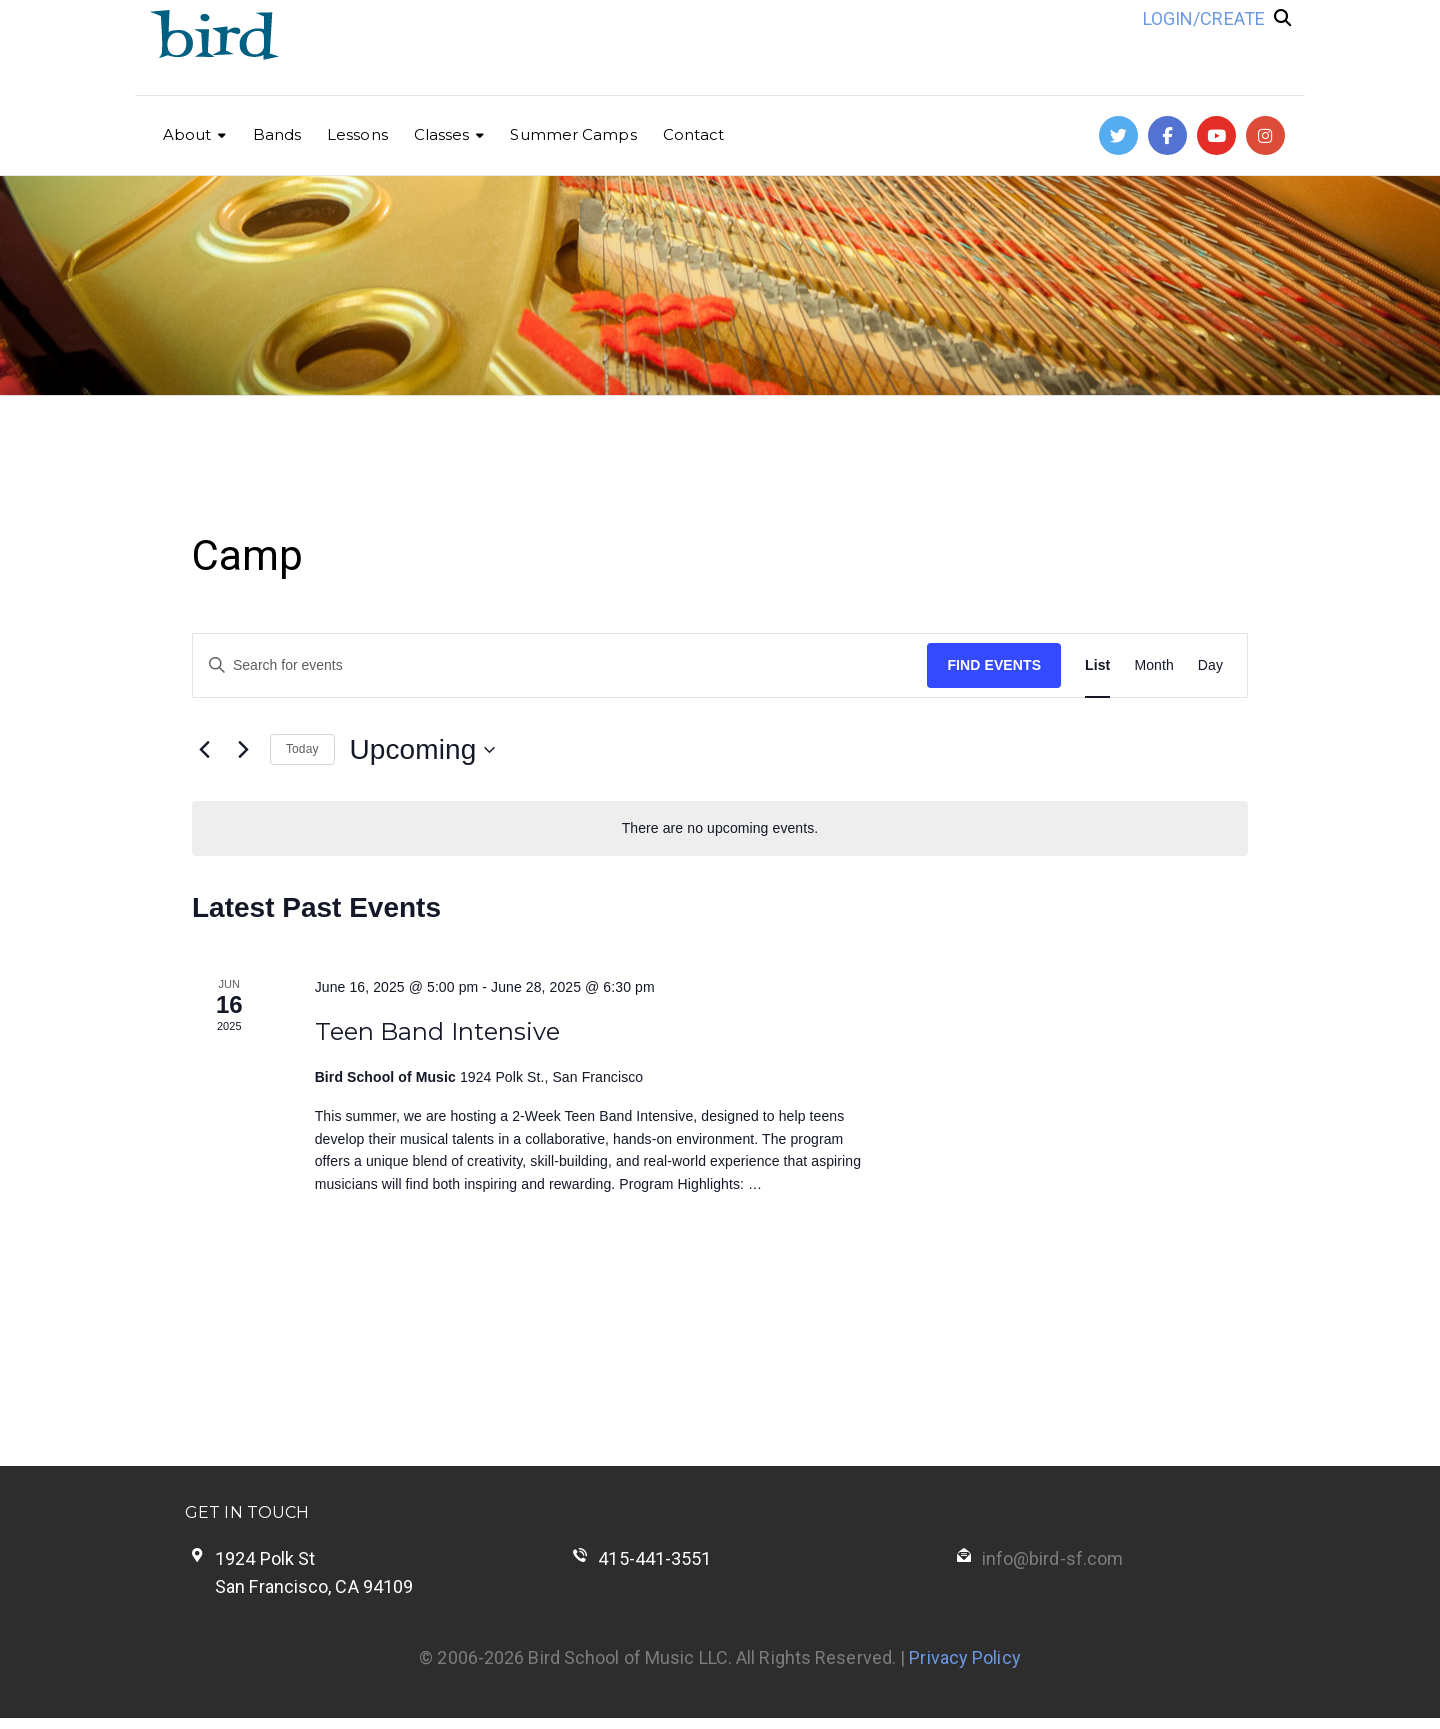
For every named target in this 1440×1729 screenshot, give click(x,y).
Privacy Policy (964, 1657)
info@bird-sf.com (1053, 1558)
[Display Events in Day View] (1210, 665)
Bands (277, 134)
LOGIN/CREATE (1204, 18)
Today (302, 749)
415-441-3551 (654, 1558)
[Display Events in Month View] (1153, 665)
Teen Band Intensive (438, 1031)
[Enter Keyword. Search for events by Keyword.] (560, 665)
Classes (442, 134)
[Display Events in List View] (1097, 665)
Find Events (994, 665)
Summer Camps (573, 134)
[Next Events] (243, 750)
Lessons (357, 134)
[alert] (720, 828)
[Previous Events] (204, 750)
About (187, 134)
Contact (694, 134)
